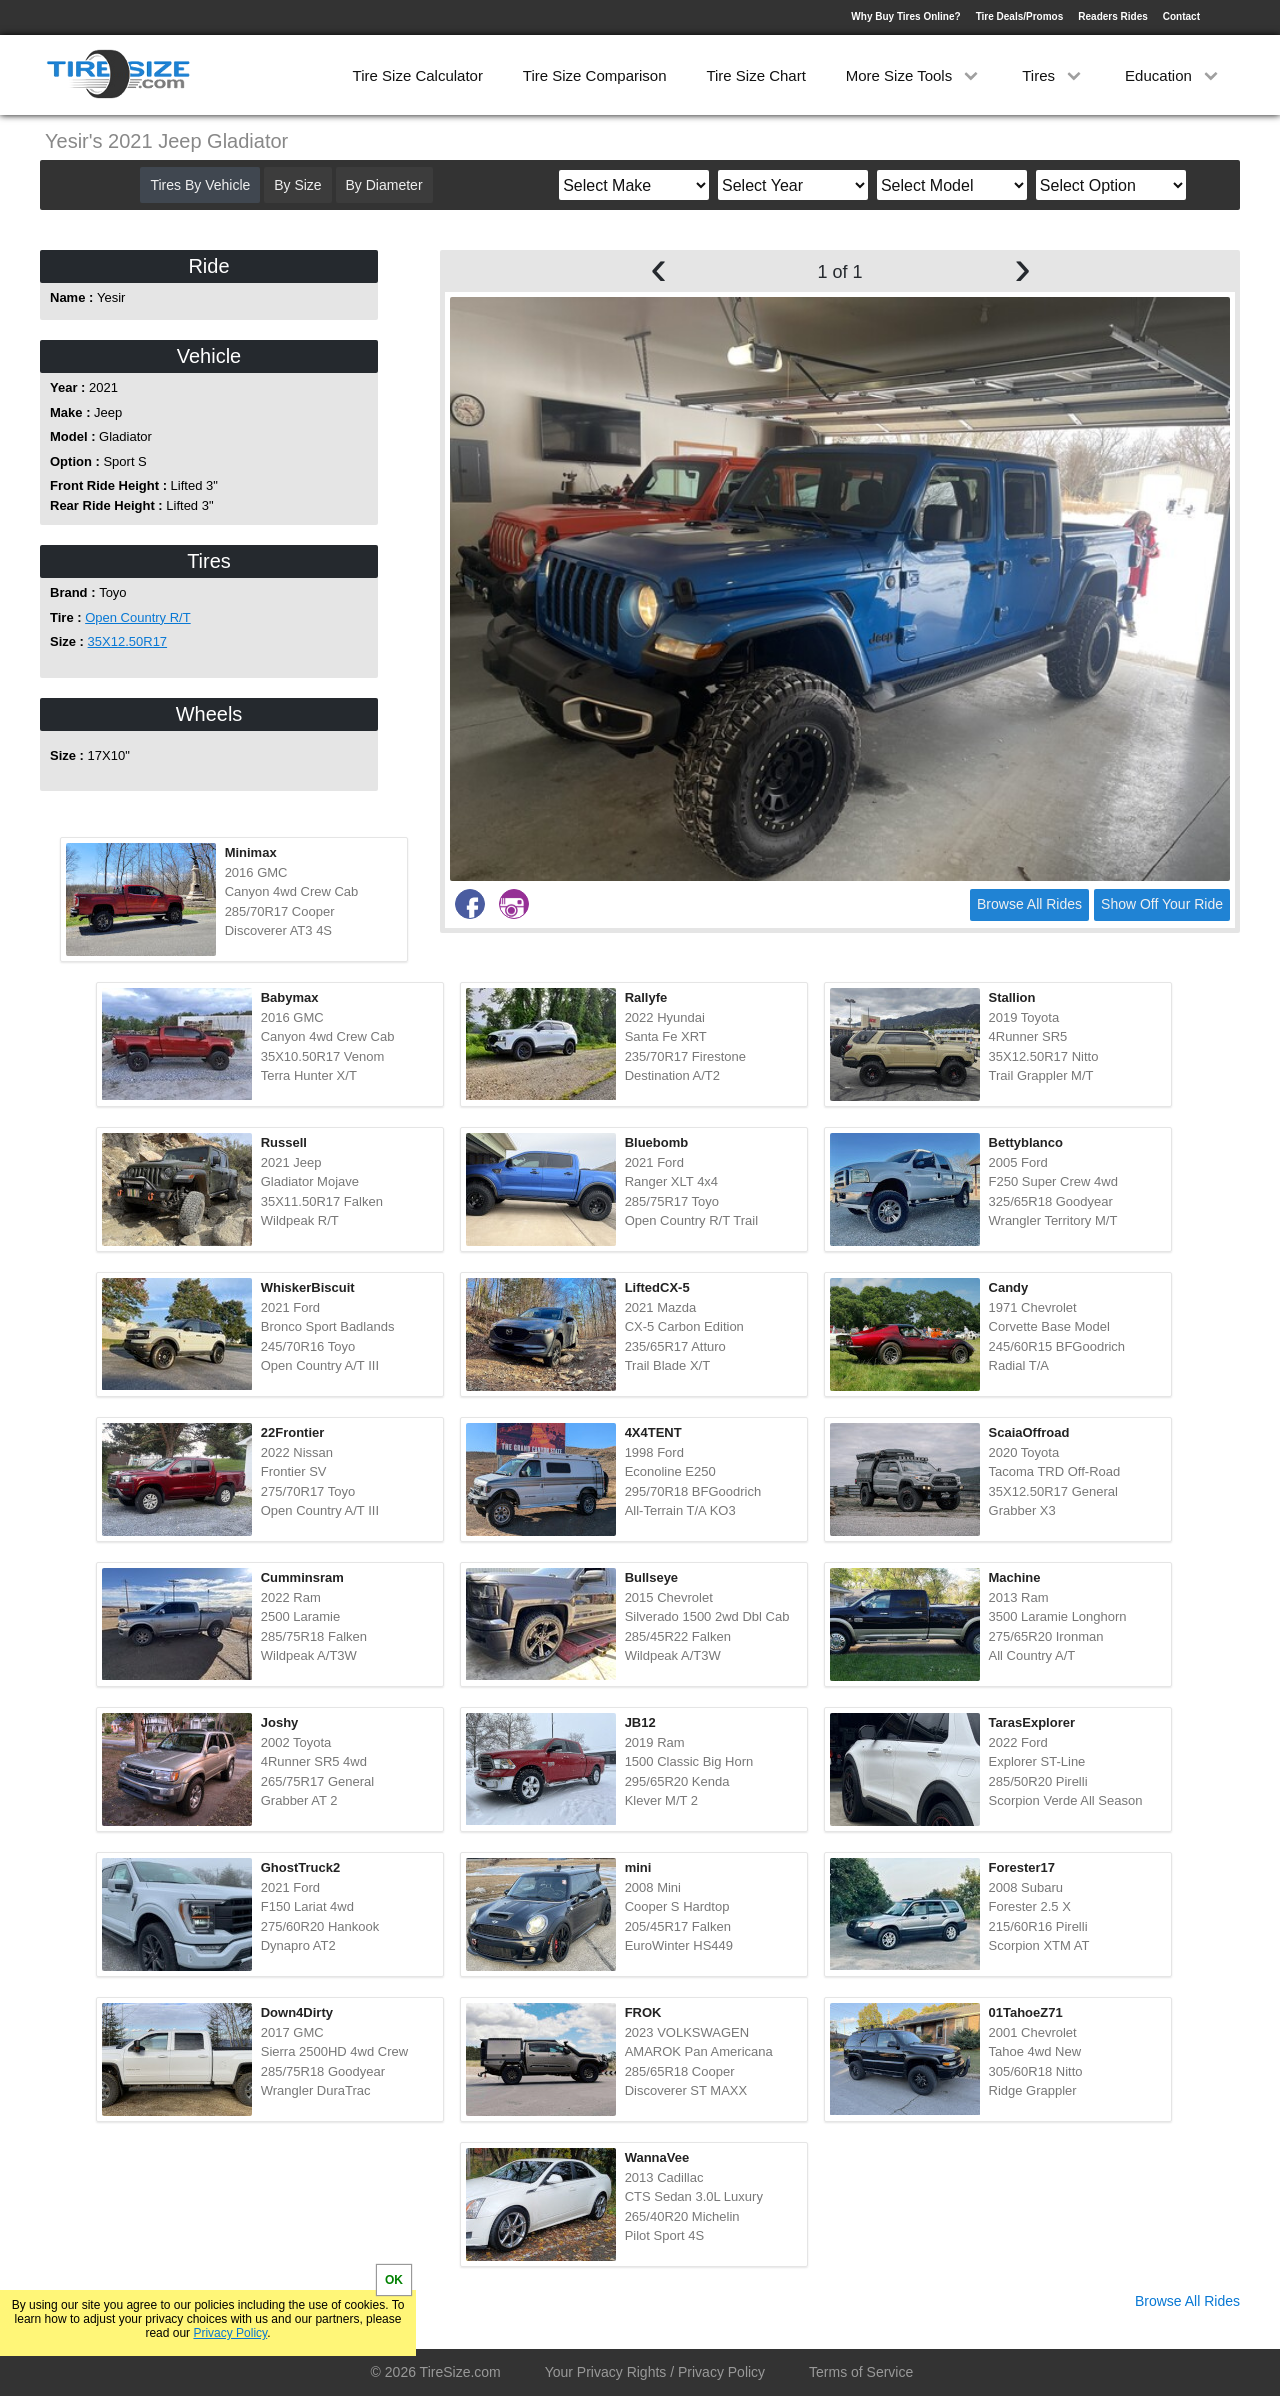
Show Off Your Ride (1162, 904)
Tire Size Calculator (418, 75)
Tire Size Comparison (595, 75)
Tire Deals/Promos (1020, 16)
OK (394, 2280)
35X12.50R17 (128, 641)
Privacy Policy (230, 2333)
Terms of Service (861, 2372)
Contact (1181, 16)
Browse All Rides (1029, 904)
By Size (297, 185)
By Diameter (384, 185)
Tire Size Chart (755, 75)
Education (1173, 75)
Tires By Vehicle (200, 185)
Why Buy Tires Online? (905, 16)
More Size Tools (914, 75)
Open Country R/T (138, 617)
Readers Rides (1112, 16)
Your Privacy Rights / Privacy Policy (655, 2372)
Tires (1053, 75)
